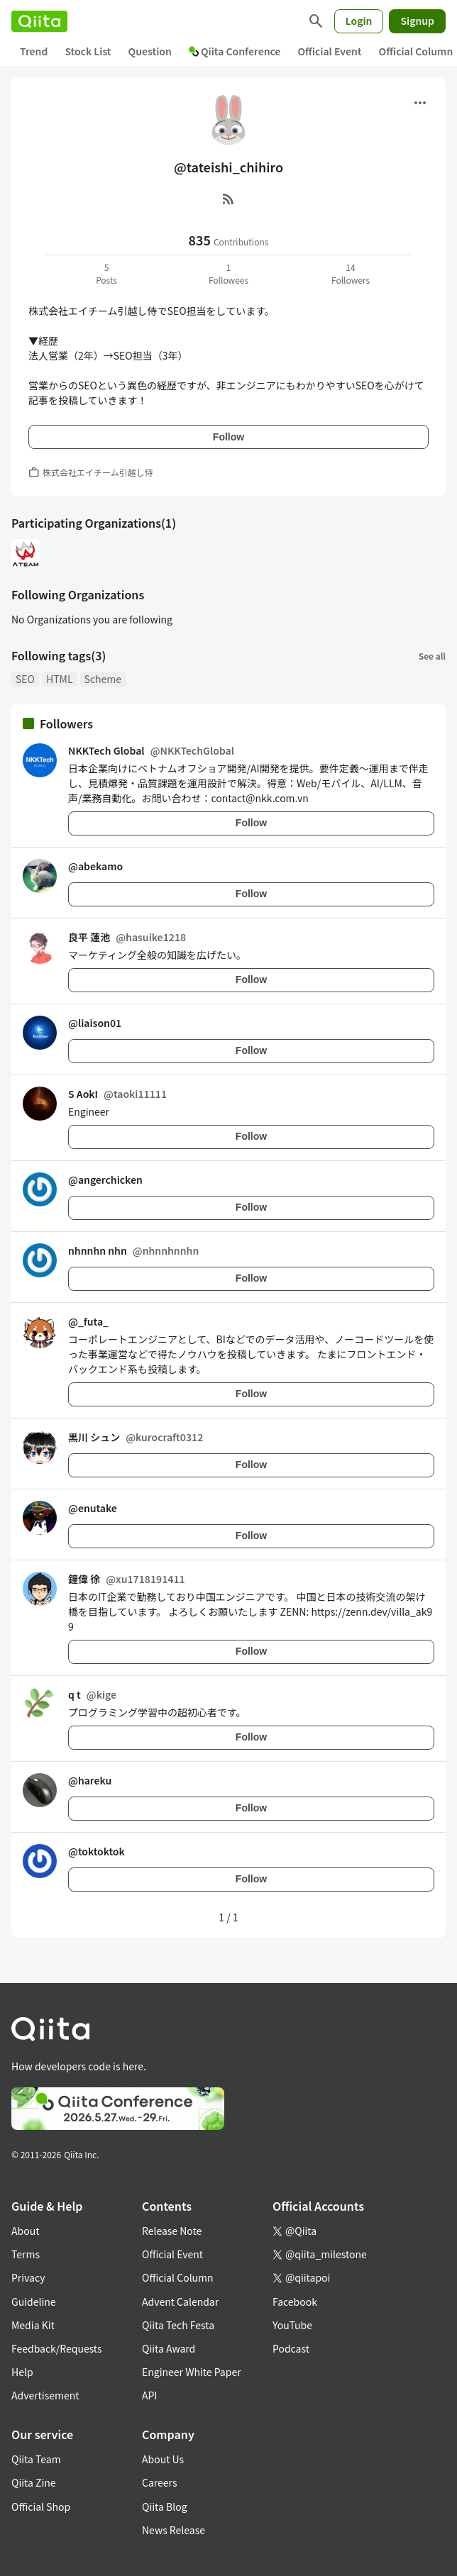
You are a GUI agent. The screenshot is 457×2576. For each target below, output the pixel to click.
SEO (25, 679)
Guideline (33, 2301)
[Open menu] (420, 103)
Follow (228, 437)
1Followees (228, 273)
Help (22, 2372)
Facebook (294, 2301)
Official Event (329, 51)
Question (150, 51)
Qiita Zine (33, 2482)
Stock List (88, 51)
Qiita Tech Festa (178, 2325)
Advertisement (45, 2395)
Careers (159, 2482)
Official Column (178, 2277)
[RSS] (228, 198)
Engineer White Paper (191, 2372)
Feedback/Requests (56, 2348)
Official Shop (40, 2506)
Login (359, 20)
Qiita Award (168, 2348)
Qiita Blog (164, 2506)
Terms (25, 2254)
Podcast (290, 2348)
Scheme (102, 679)
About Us (163, 2459)
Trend (34, 51)
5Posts (106, 273)
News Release (173, 2530)
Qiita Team (36, 2459)
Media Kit (33, 2325)
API (149, 2395)
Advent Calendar (180, 2301)
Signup (417, 20)
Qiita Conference (235, 51)
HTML (59, 679)
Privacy (28, 2277)
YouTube (292, 2325)
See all (432, 656)
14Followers (350, 273)
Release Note (172, 2231)
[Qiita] (39, 21)
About (25, 2231)
